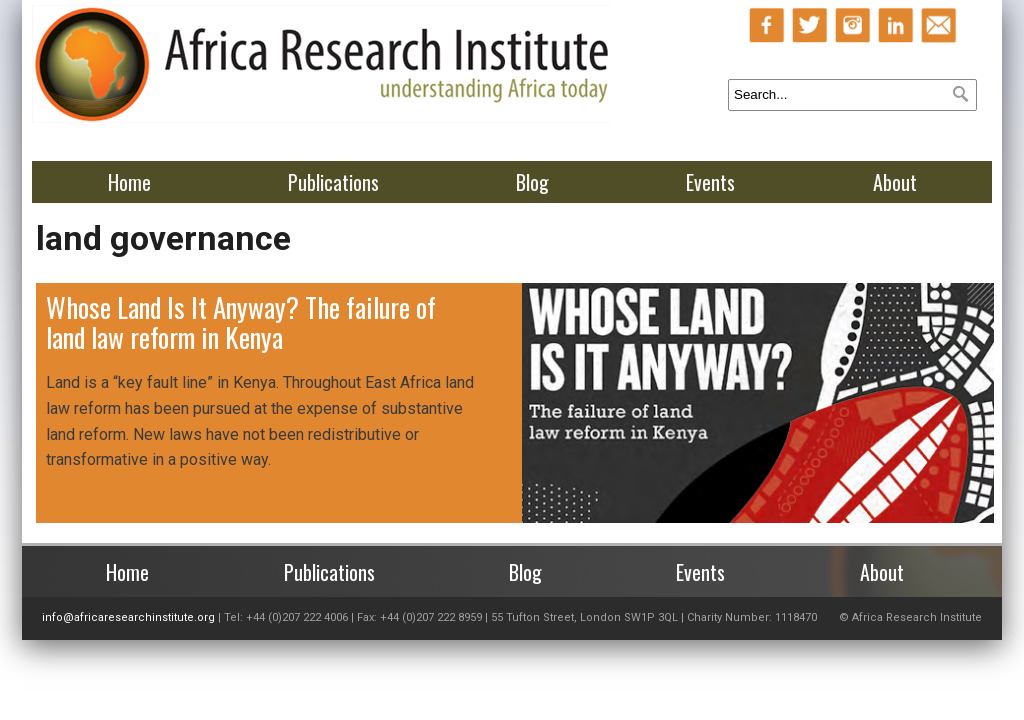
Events (710, 182)
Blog (532, 182)
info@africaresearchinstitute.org (128, 617)
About (895, 182)
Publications (333, 182)
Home (129, 182)
